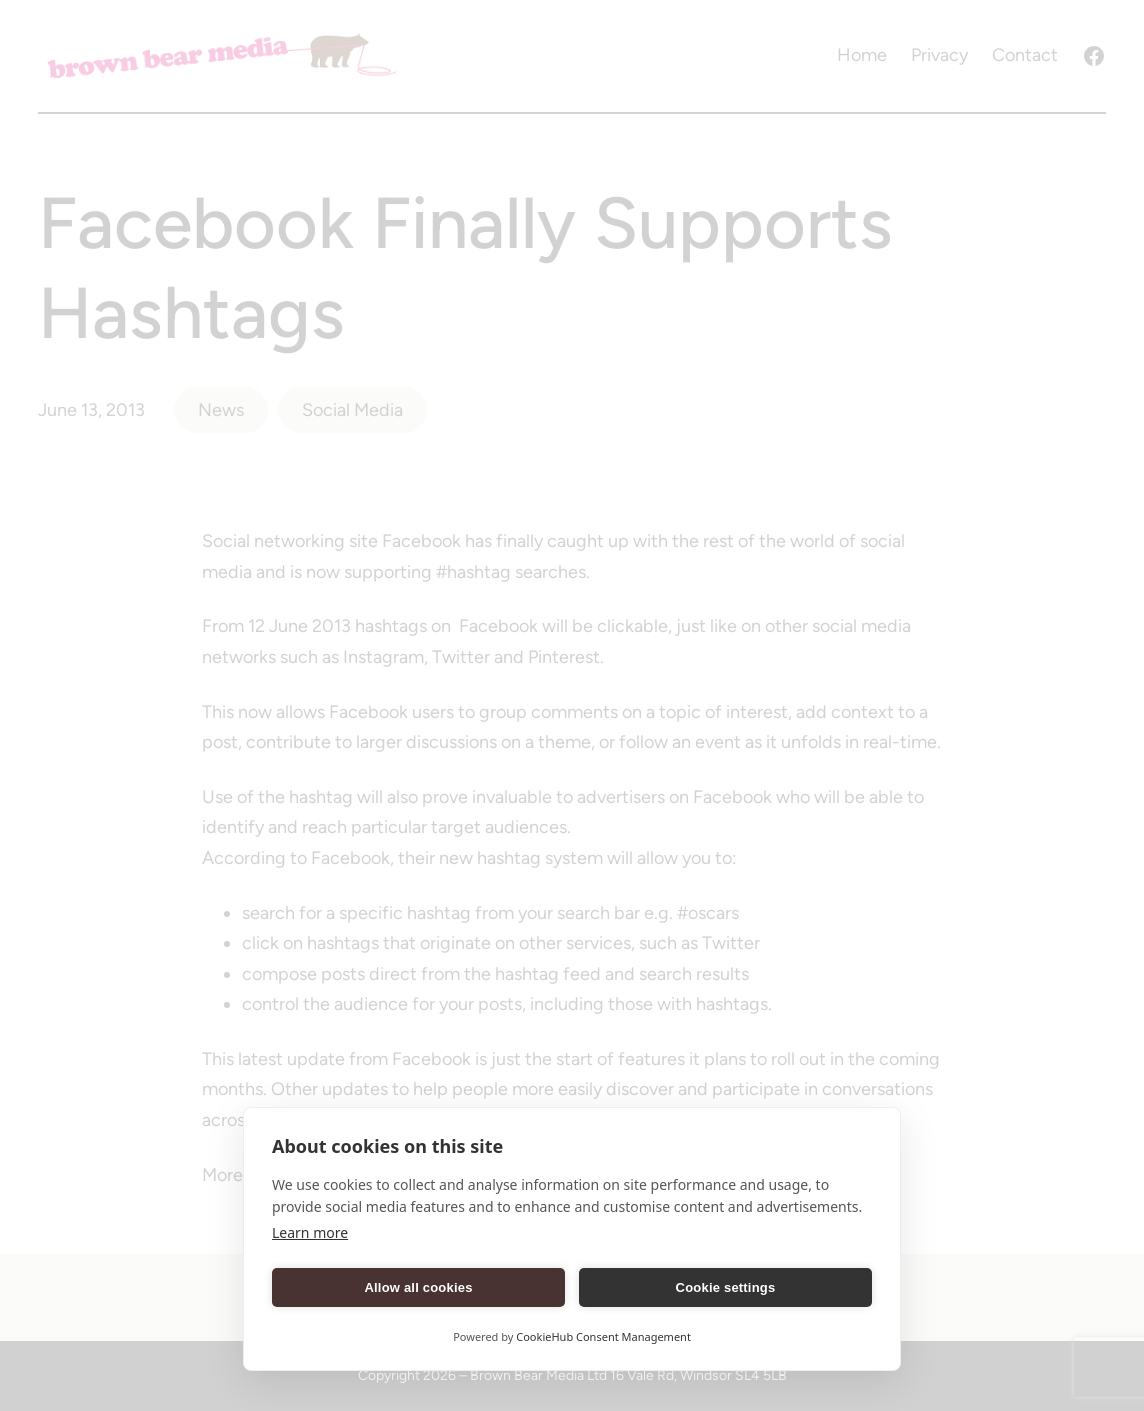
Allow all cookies (418, 1287)
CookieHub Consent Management (603, 1336)
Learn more (310, 1232)
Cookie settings (726, 1287)
